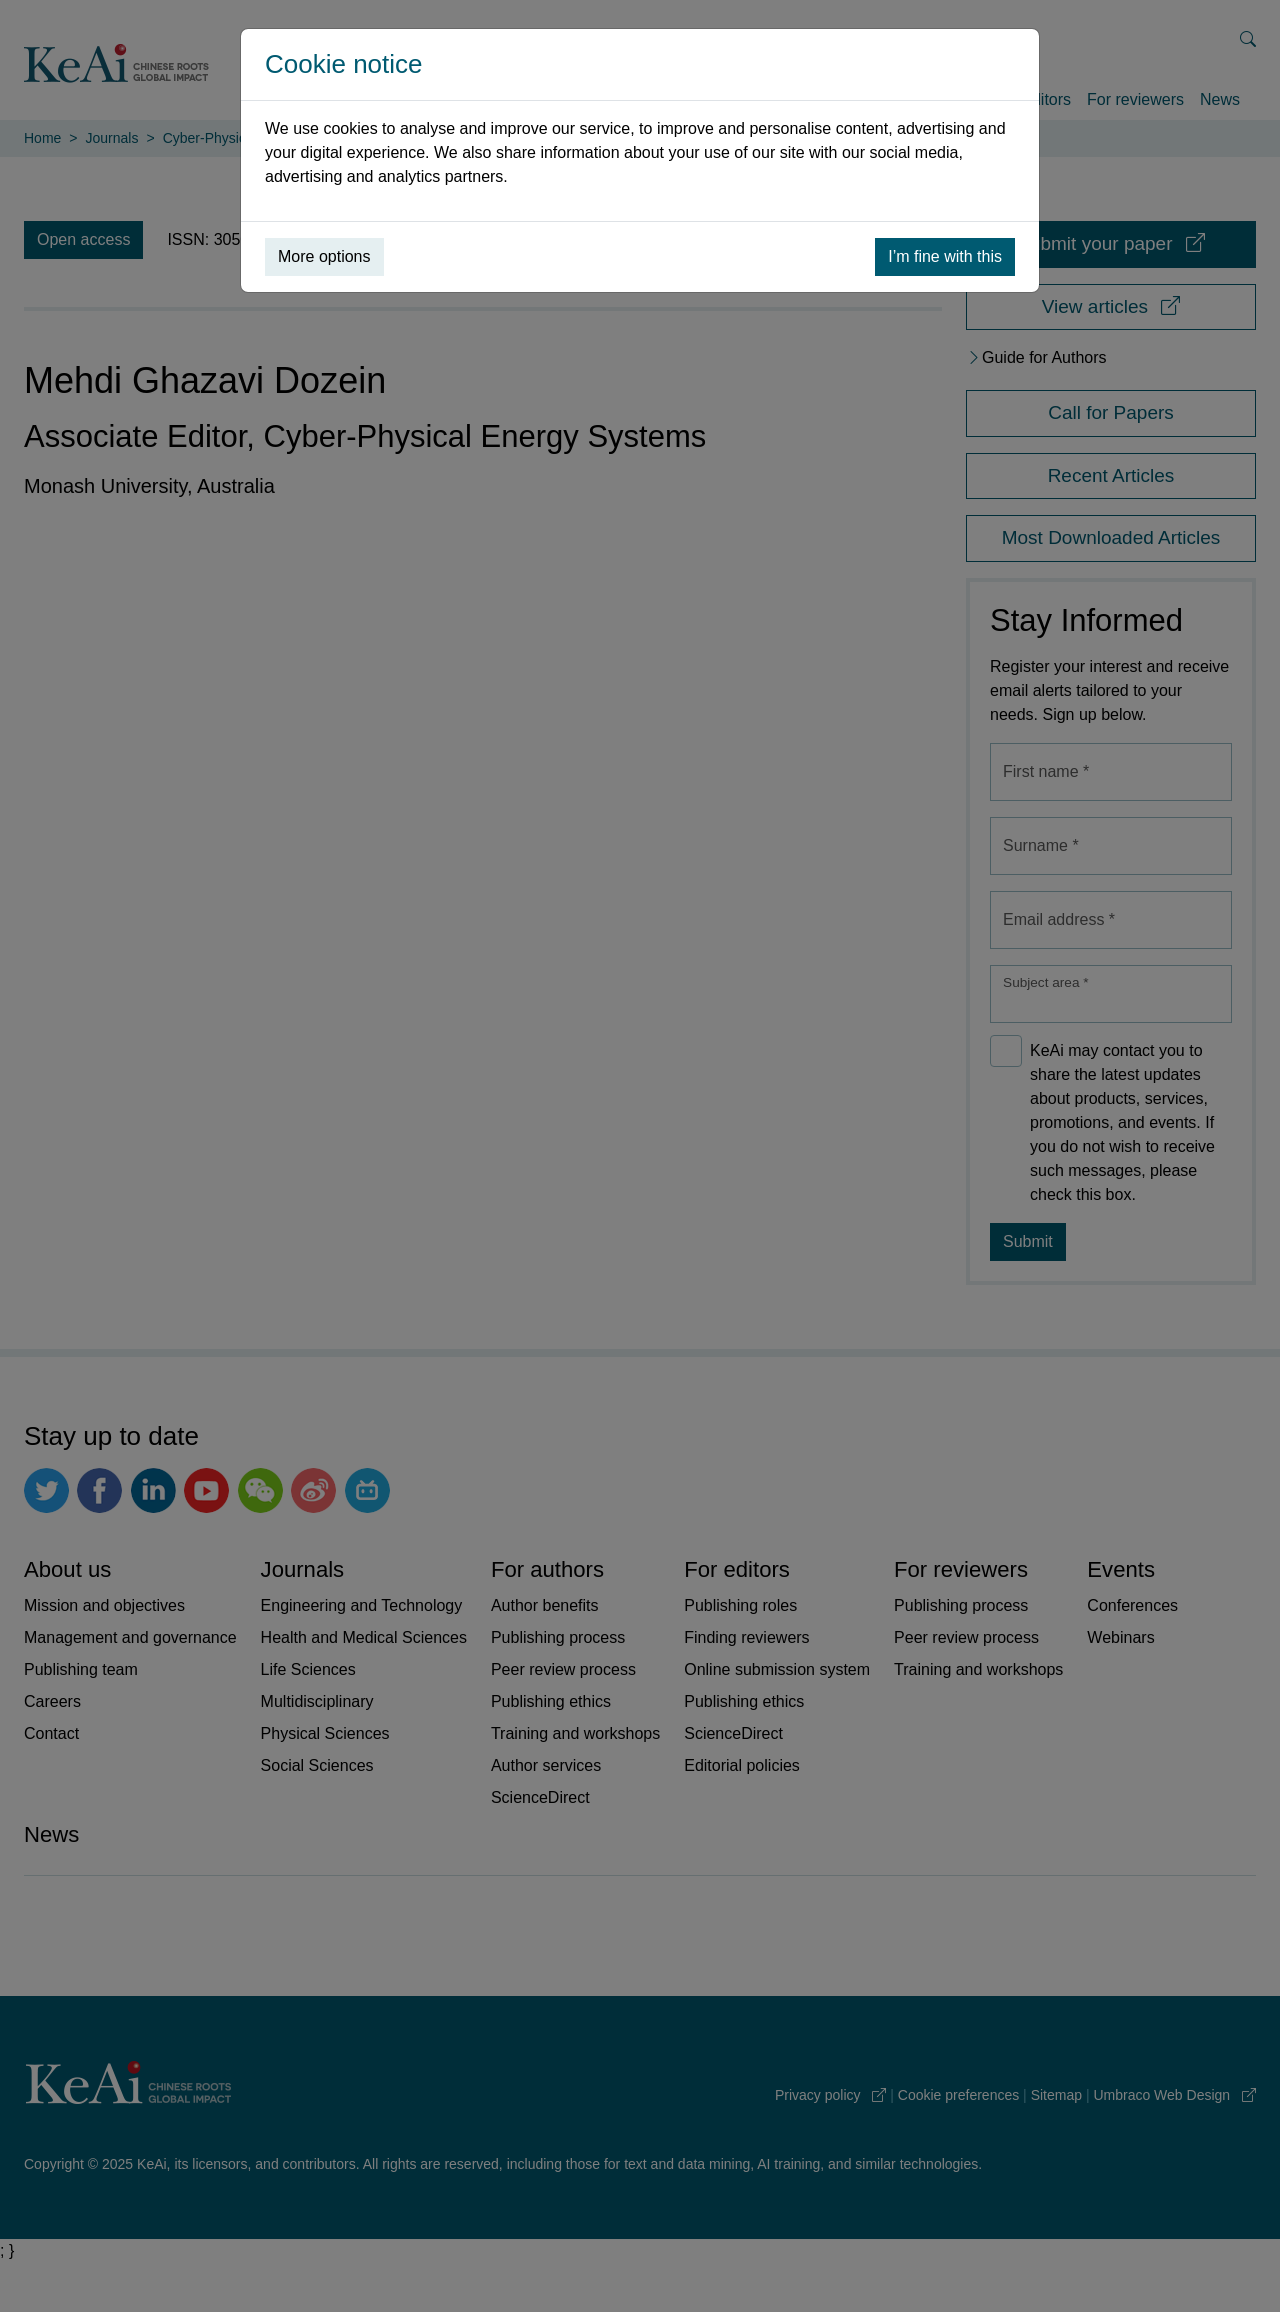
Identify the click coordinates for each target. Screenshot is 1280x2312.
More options (324, 256)
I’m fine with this (945, 256)
